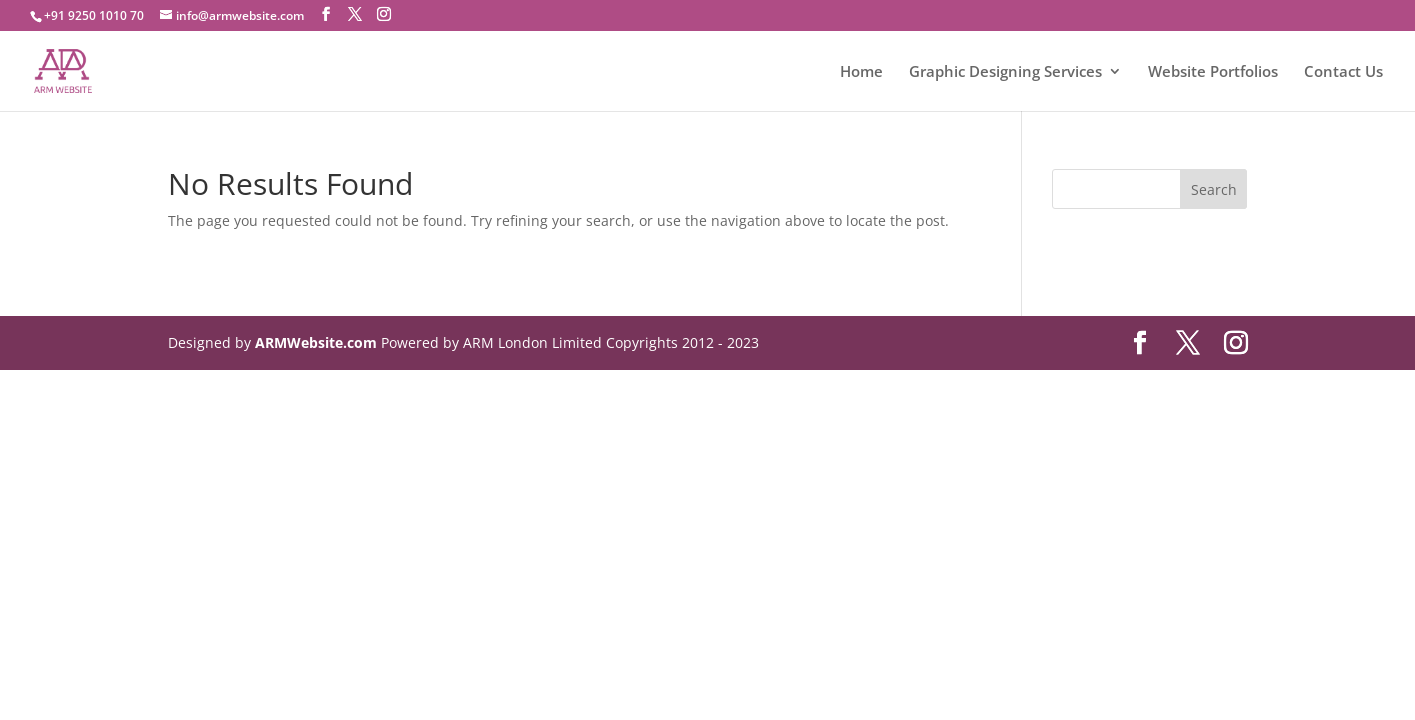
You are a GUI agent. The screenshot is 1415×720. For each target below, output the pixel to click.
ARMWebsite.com (316, 342)
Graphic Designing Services (1005, 72)
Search (1214, 189)
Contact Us (1343, 72)
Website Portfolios (1213, 72)
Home (861, 72)
